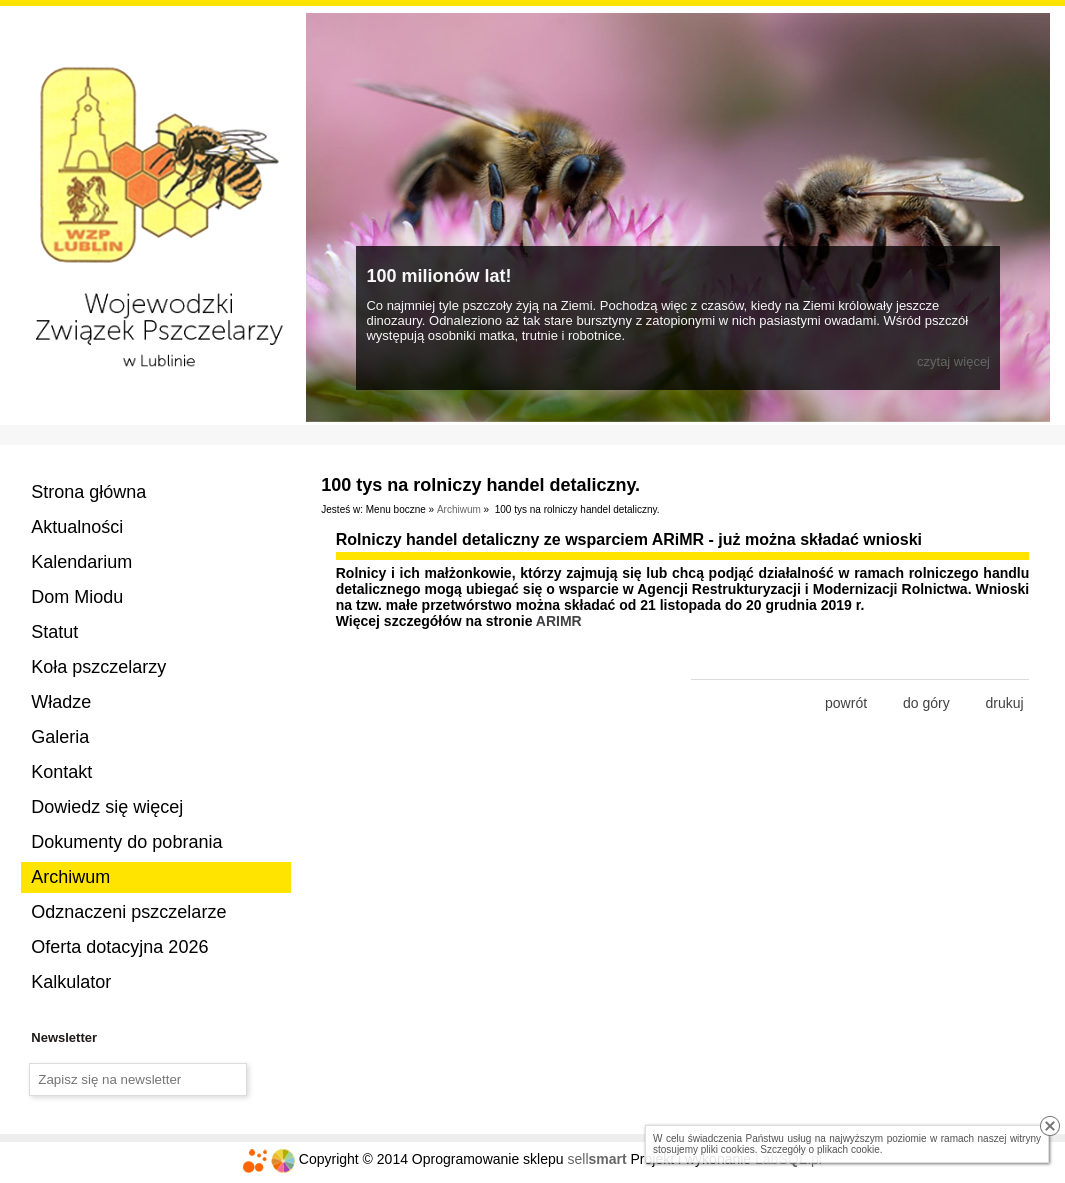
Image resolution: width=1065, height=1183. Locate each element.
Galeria (60, 737)
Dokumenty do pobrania (126, 842)
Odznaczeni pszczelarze (128, 912)
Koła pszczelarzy (98, 667)
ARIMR (559, 621)
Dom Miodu (77, 597)
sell (596, 1159)
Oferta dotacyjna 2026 (119, 947)
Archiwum (70, 877)
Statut (54, 632)
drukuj (1005, 703)
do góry (926, 703)
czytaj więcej (953, 361)
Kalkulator (71, 982)
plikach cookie (848, 1149)
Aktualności (77, 527)
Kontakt (61, 772)
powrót (846, 703)
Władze (61, 702)
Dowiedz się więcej (107, 807)
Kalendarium (81, 562)
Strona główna (88, 492)
